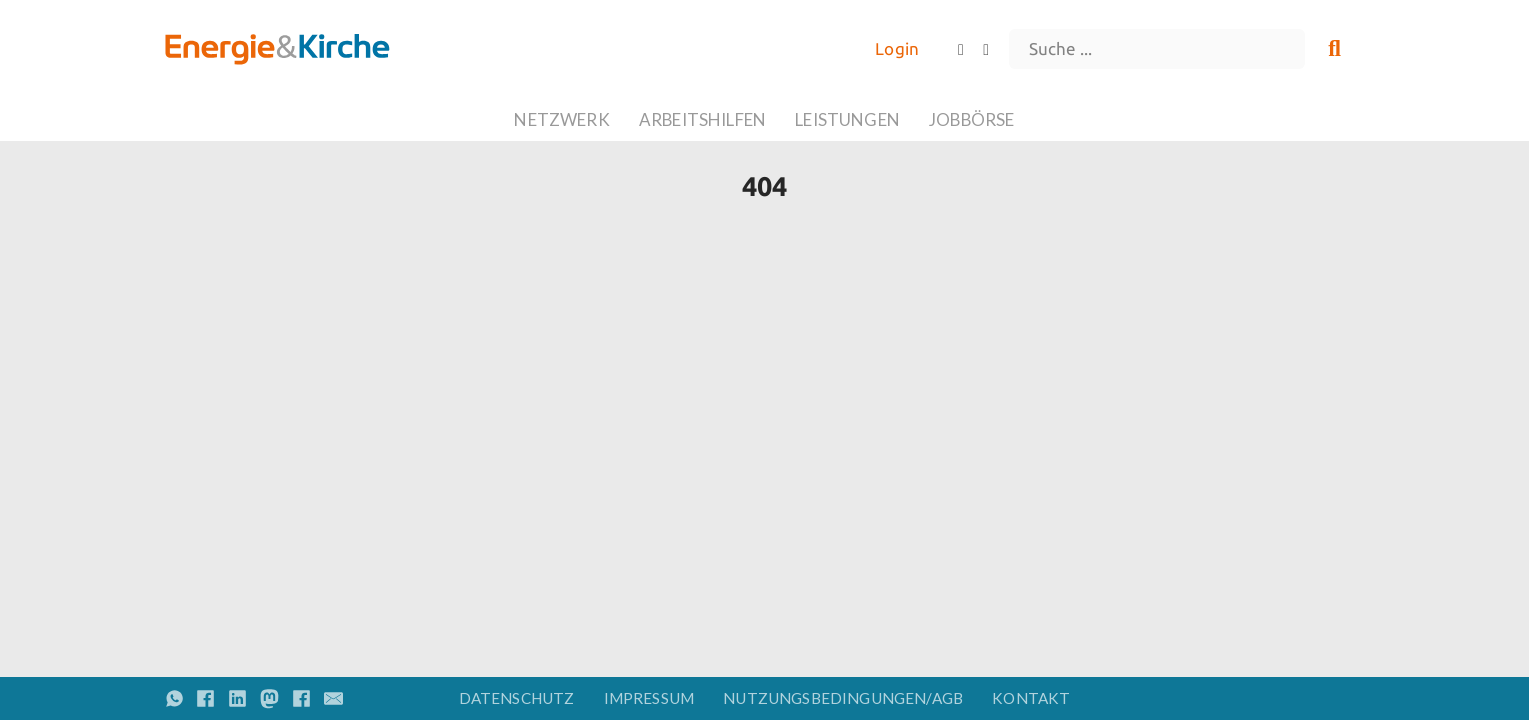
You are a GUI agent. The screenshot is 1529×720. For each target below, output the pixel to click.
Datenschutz (517, 698)
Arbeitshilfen (702, 119)
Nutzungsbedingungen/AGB (843, 698)
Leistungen (847, 119)
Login (897, 48)
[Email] (333, 699)
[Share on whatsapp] (174, 699)
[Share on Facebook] (205, 699)
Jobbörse (971, 119)
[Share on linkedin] (237, 699)
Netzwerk (561, 119)
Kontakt (1031, 698)
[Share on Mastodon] (269, 699)
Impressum (649, 698)
